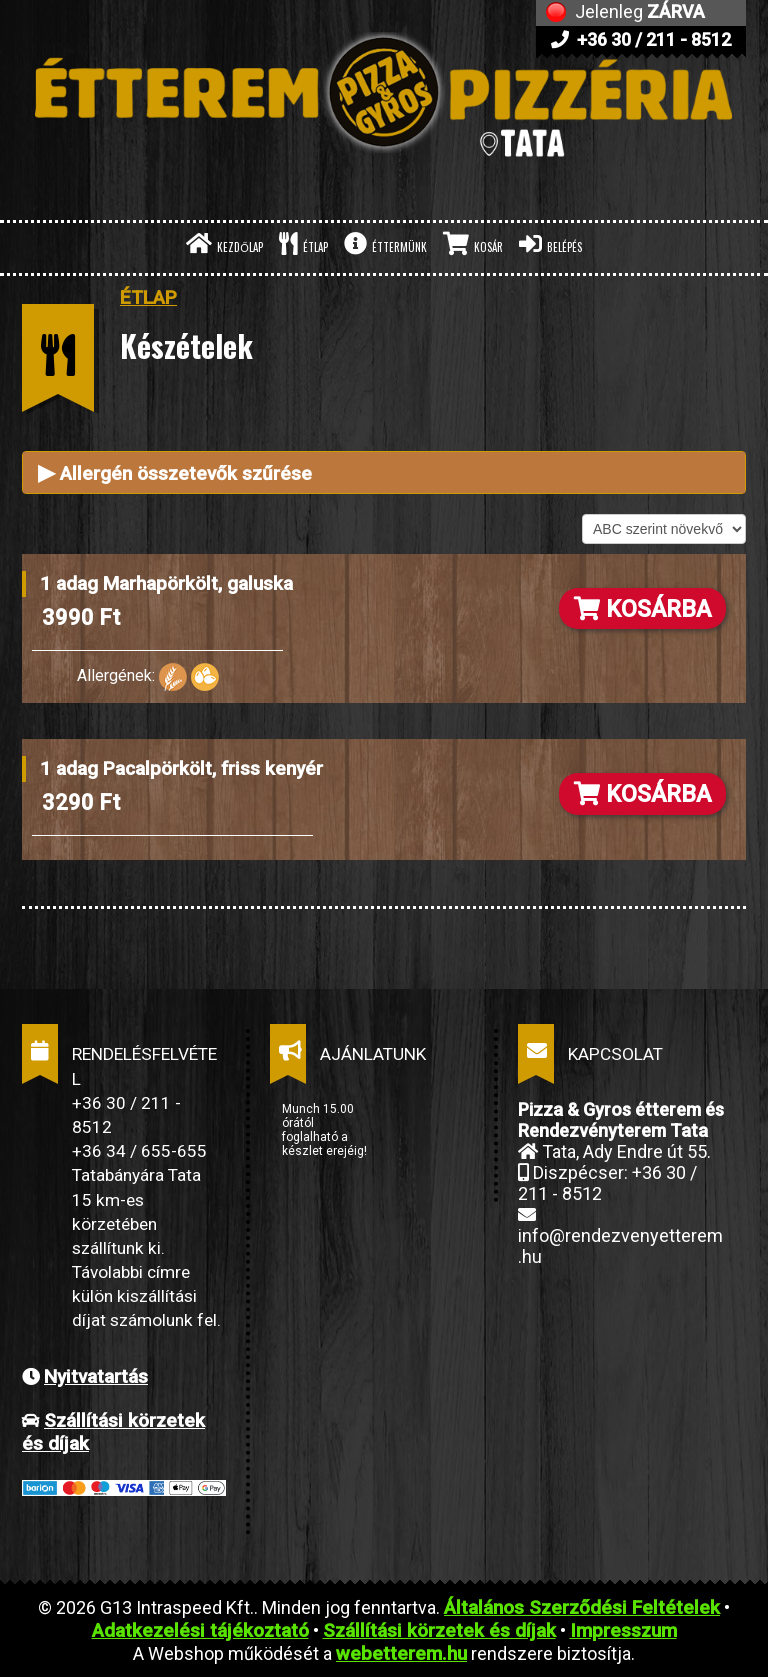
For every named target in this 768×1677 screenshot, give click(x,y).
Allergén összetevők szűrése (175, 472)
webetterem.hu (401, 1653)
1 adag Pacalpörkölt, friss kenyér (181, 768)
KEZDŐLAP (224, 243)
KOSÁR (473, 243)
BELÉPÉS (550, 243)
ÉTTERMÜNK (385, 243)
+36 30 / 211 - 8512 (641, 39)
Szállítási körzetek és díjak (439, 1630)
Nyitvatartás (96, 1376)
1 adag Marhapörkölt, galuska (166, 583)
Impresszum (623, 1630)
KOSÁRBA (642, 609)
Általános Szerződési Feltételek (582, 1607)
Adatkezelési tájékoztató (200, 1630)
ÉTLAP (303, 243)
